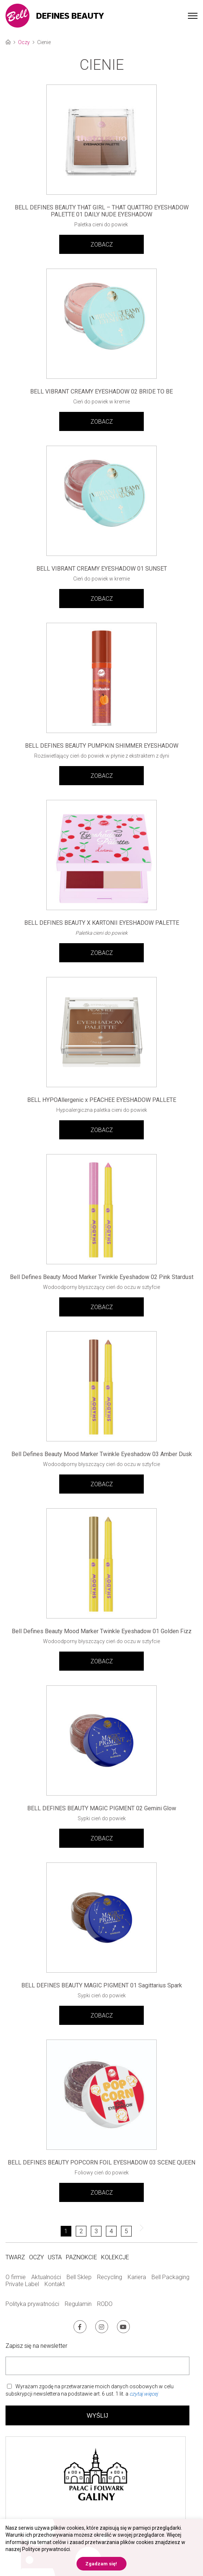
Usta (55, 2257)
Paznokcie (81, 2257)
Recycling (109, 2277)
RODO (105, 2303)
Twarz (15, 2257)
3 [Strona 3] (96, 2231)
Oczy (24, 42)
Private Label (22, 2284)
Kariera (137, 2277)
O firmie (16, 2277)
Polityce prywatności (46, 2549)
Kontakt (54, 2284)
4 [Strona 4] (111, 2231)
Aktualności (46, 2277)
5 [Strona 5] (126, 2231)
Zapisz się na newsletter (36, 2345)
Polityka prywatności (32, 2303)
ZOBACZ (101, 244)
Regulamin (78, 2303)
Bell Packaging (170, 2277)
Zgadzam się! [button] (101, 2563)
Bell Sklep (79, 2277)
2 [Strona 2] (81, 2231)
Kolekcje (115, 2257)
